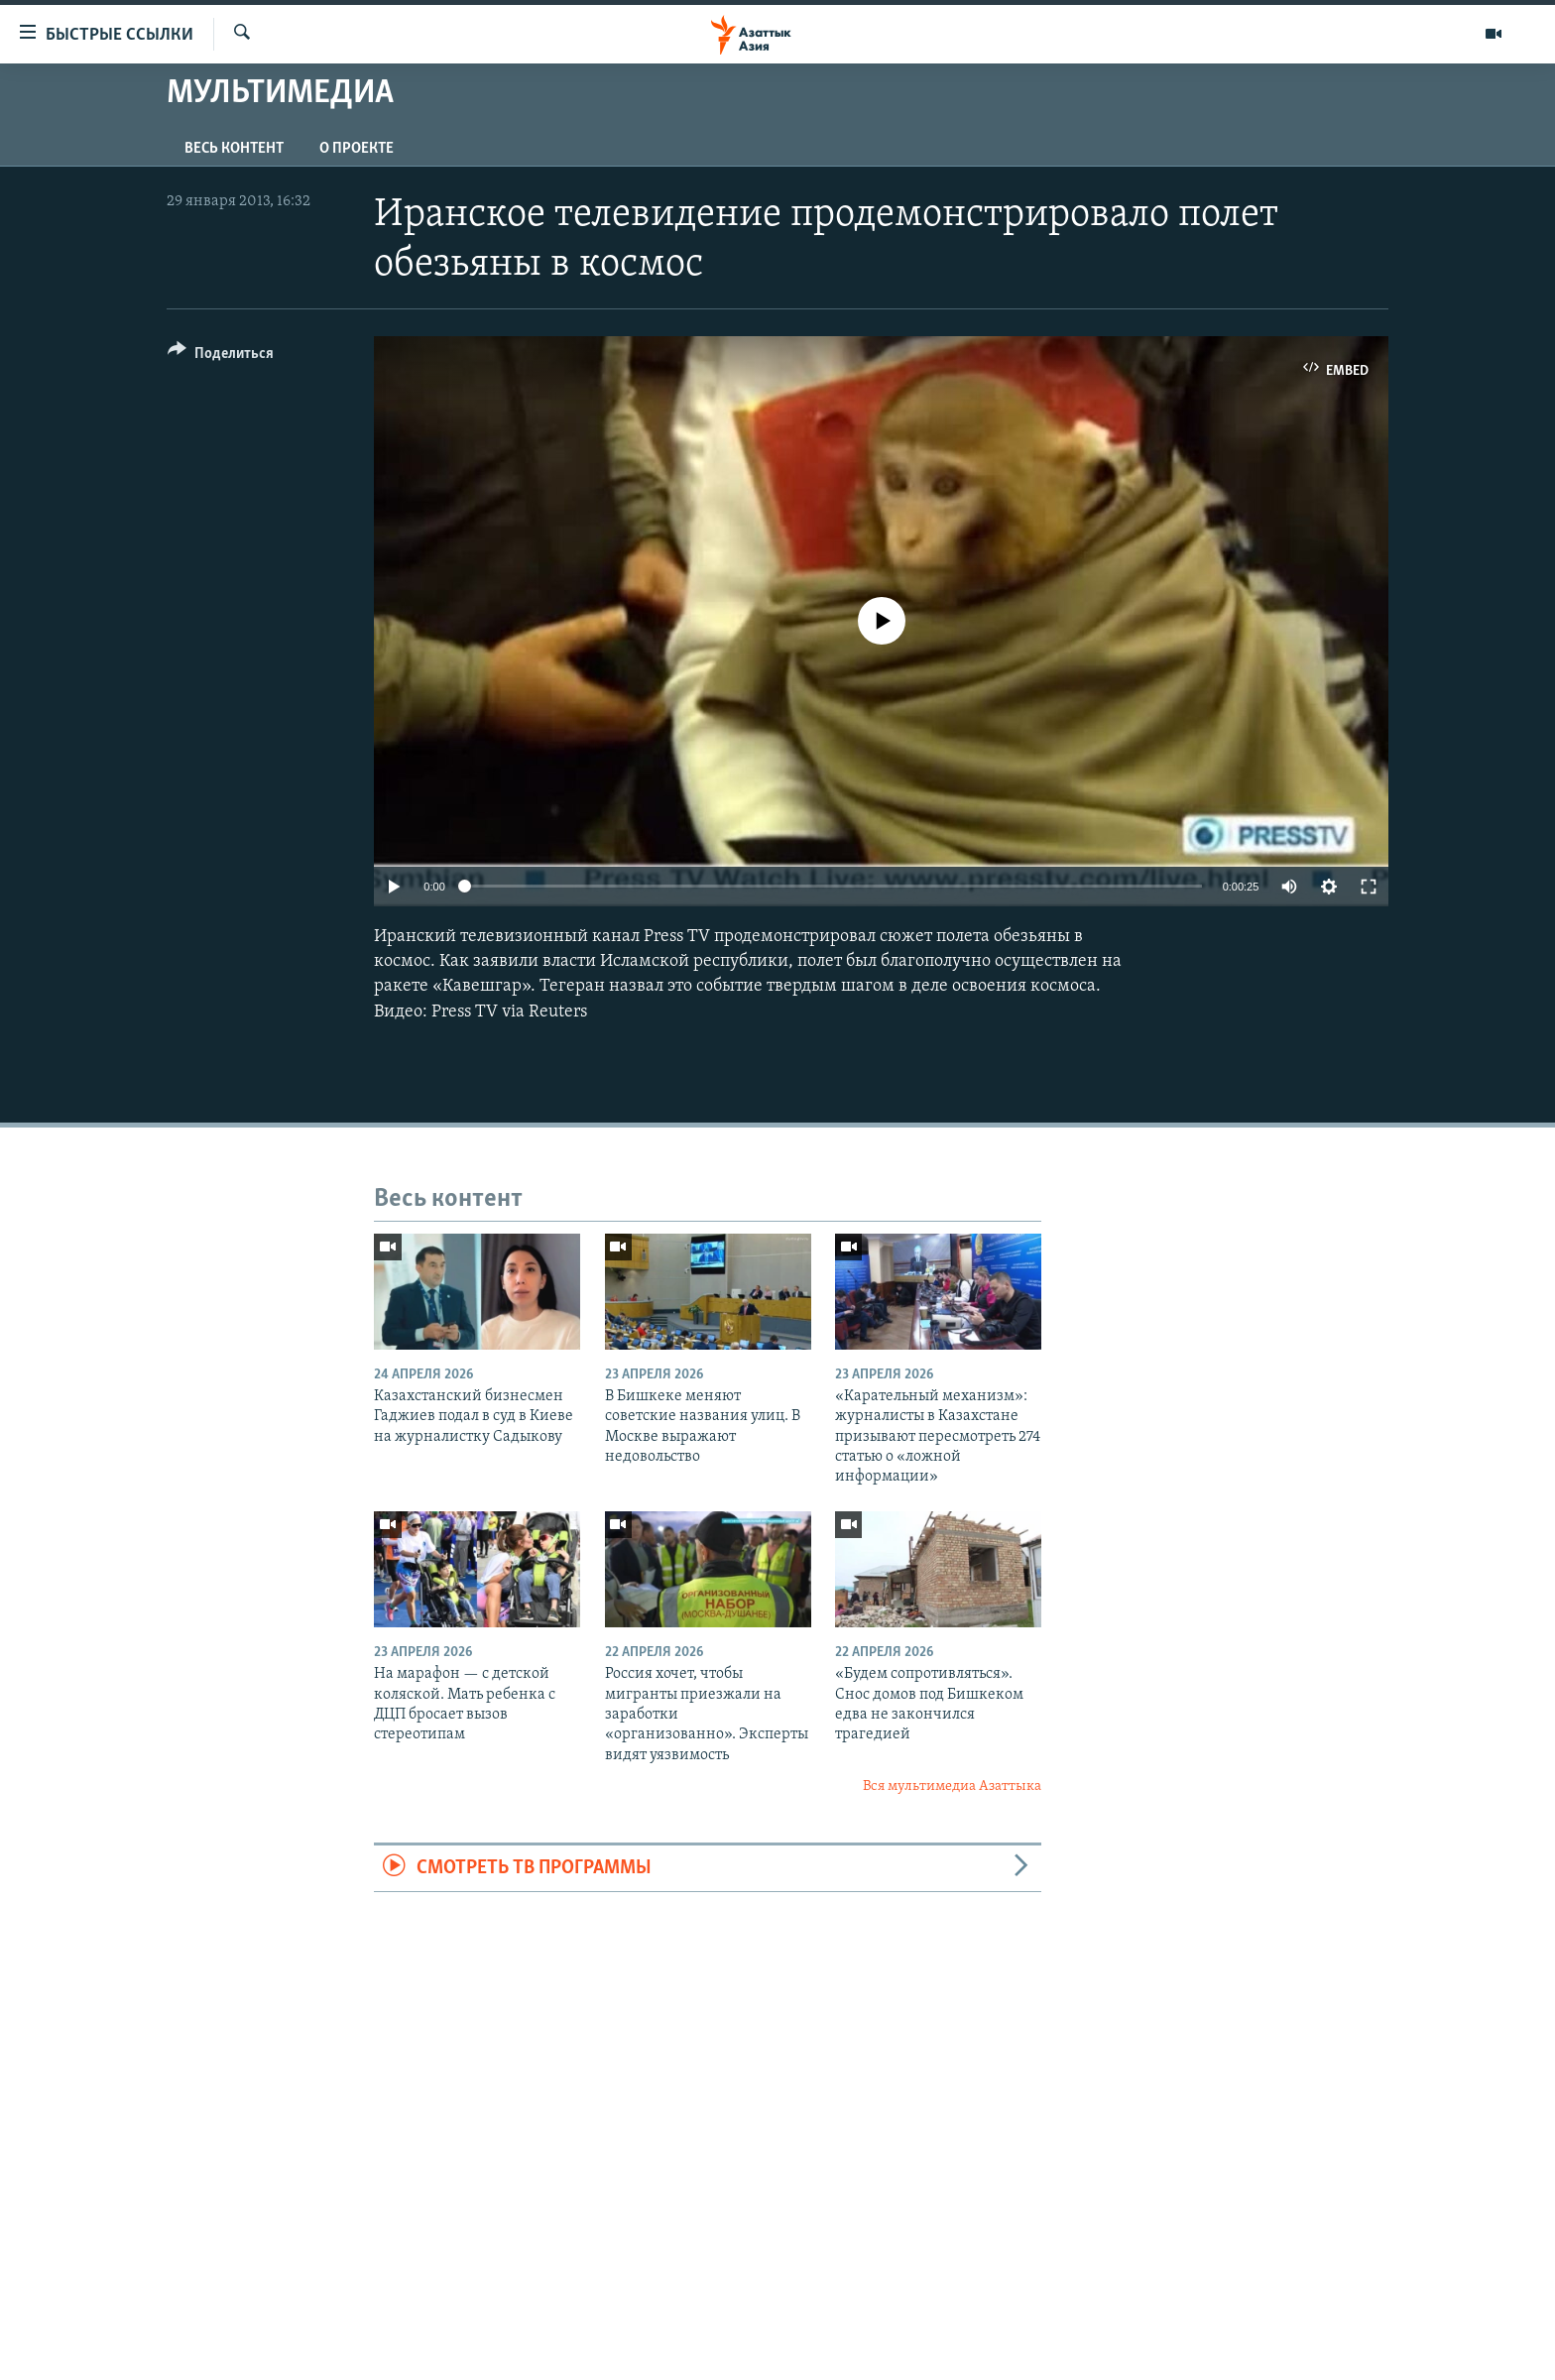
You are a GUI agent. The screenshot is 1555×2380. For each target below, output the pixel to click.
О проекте (356, 149)
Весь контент (234, 149)
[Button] (221, 356)
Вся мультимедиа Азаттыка (952, 1786)
